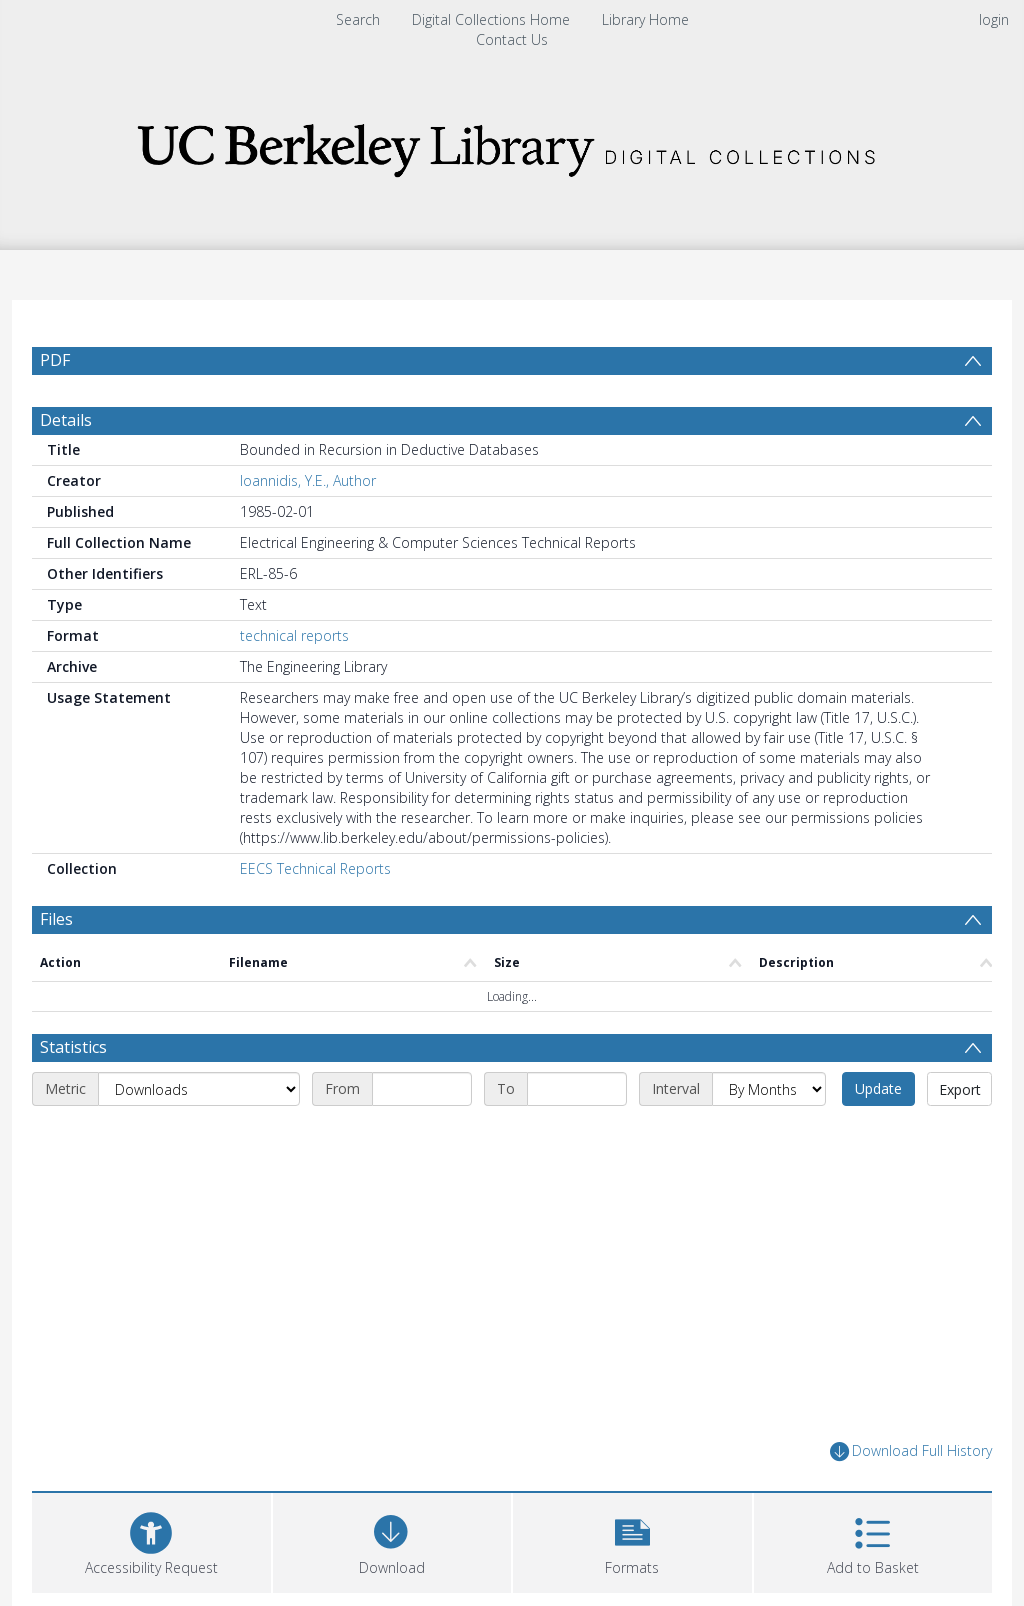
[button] (632, 1540)
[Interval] (769, 1089)
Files (56, 919)
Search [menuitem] (358, 19)
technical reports (294, 635)
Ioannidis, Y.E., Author (308, 480)
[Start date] (422, 1089)
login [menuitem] (994, 19)
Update (878, 1088)
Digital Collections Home (491, 19)
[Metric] (199, 1089)
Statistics (73, 1047)
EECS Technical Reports (315, 868)
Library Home (645, 19)
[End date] (577, 1089)
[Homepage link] (512, 144)
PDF (55, 360)
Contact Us (512, 39)
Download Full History (911, 1451)
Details (66, 420)
